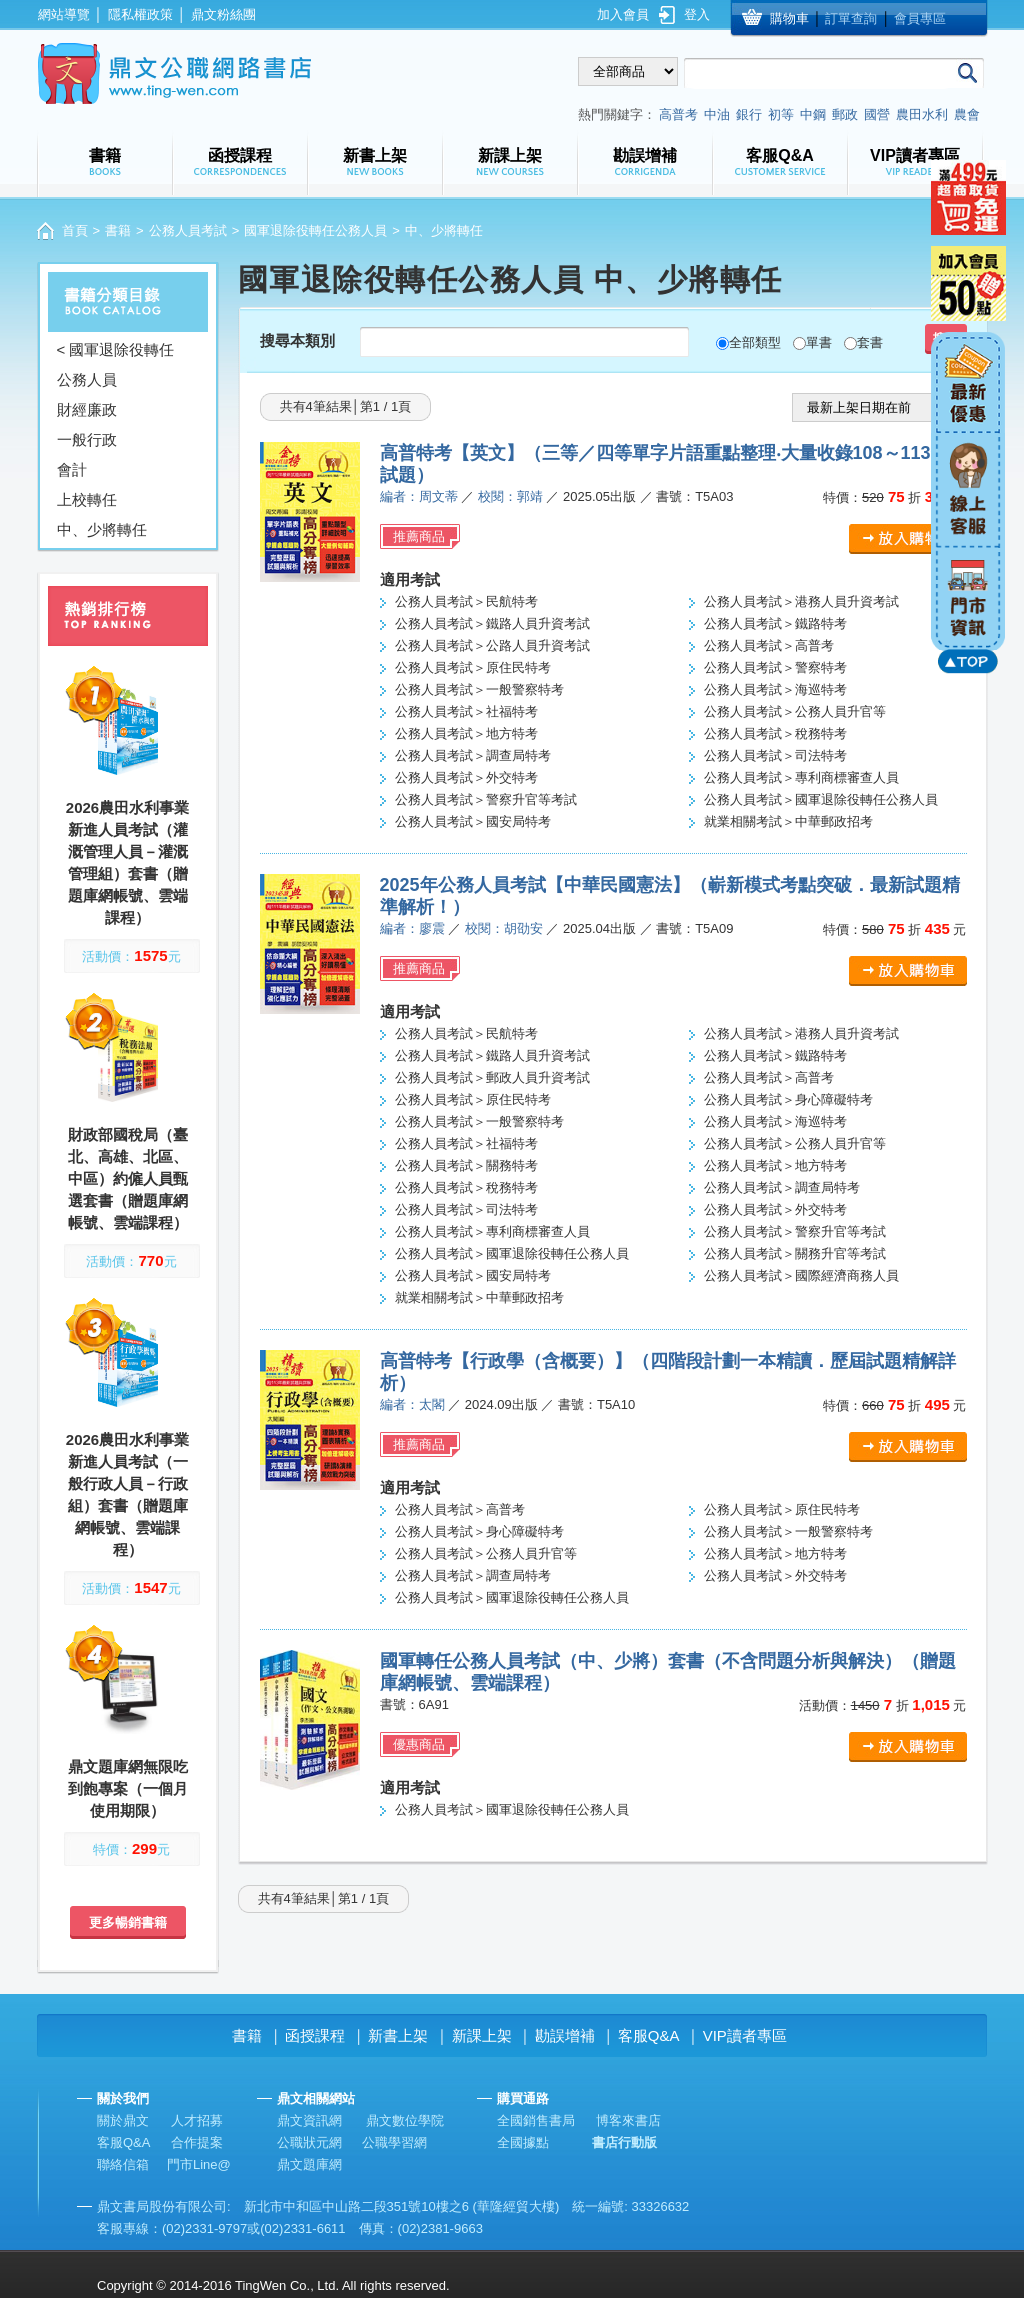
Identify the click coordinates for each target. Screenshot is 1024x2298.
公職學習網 (394, 2142)
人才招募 (197, 2120)
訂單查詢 (851, 18)
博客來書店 (628, 2120)
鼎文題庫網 (309, 2164)
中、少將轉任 (102, 529)
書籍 (118, 230)
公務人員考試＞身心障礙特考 (788, 1099)
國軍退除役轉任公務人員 (315, 230)
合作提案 (197, 2142)
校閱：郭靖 (510, 496)
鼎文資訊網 (309, 2120)
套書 (870, 342)
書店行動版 (624, 2142)
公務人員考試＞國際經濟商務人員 (801, 1275)
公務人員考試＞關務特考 (466, 1165)
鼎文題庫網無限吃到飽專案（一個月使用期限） (128, 1788)
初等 (781, 114)
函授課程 (315, 2035)
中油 (717, 114)
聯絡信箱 (123, 2164)
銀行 (749, 114)
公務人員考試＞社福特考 (466, 711)
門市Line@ (199, 2164)
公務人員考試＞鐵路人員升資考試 (492, 623)
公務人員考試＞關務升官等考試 (795, 1253)
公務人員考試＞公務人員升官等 (795, 711)
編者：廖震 (412, 928)
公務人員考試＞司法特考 (775, 755)
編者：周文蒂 (419, 496)
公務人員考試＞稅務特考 (775, 733)
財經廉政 (87, 409)
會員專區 (920, 18)
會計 (72, 469)
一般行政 (87, 439)
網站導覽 (64, 14)
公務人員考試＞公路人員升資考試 (492, 645)
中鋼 (813, 114)
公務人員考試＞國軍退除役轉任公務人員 (821, 799)
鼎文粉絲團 (223, 14)
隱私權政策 (140, 14)
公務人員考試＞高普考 (769, 645)
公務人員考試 (188, 230)
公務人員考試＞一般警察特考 (479, 689)
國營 (877, 114)
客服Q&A (649, 2035)
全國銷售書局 (536, 2120)
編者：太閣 (412, 1404)
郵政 (845, 114)
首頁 (75, 230)
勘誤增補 (565, 2035)
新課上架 (482, 2035)
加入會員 (623, 14)
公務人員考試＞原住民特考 (473, 667)
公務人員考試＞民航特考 (466, 601)
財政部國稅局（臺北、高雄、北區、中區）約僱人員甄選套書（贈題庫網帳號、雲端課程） (128, 1178)
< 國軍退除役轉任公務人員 (116, 364)
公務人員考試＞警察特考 (775, 667)
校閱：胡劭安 (504, 928)
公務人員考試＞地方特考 (466, 733)
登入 (697, 14)
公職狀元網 (309, 2142)
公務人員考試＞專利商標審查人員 (801, 777)
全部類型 (755, 342)
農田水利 (922, 114)
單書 (819, 342)
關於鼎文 (123, 2120)
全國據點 (523, 2142)
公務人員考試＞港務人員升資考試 (801, 601)
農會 (967, 114)
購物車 (789, 18)
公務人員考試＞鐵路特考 (775, 623)
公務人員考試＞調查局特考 (473, 755)
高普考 (678, 114)
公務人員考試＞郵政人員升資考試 (492, 1077)
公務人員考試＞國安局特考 (473, 821)
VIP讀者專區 (745, 2035)
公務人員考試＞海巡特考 (775, 689)
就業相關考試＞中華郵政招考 (788, 821)
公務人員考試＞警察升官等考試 (486, 799)
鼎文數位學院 (405, 2120)
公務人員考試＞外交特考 (466, 777)
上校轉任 (87, 499)
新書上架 (398, 2035)
